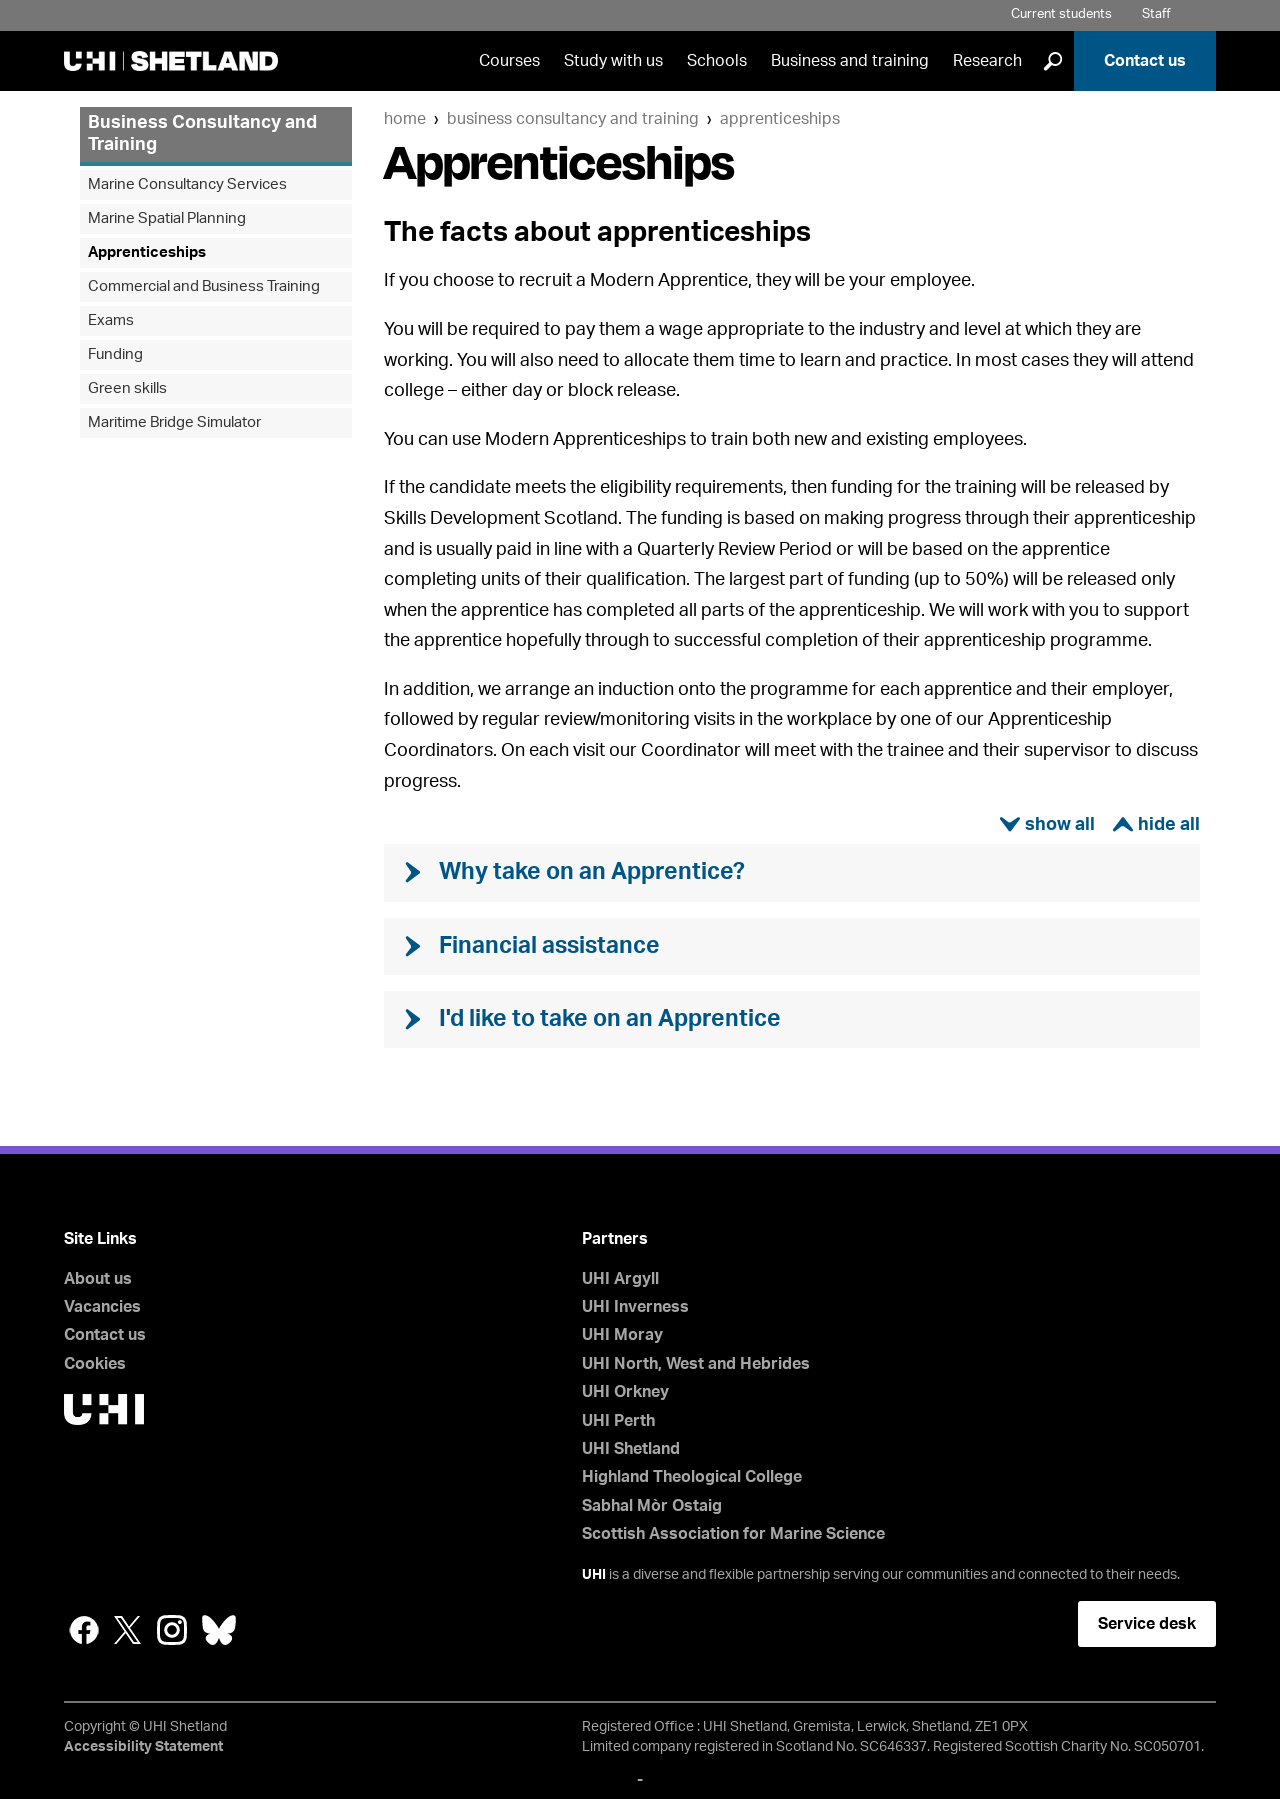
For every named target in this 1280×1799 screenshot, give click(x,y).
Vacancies (102, 1307)
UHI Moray (622, 1336)
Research (987, 61)
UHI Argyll (620, 1279)
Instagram (172, 1630)
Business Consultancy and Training (573, 119)
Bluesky (219, 1630)
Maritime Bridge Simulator (174, 422)
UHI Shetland (631, 1449)
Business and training (850, 61)
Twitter (128, 1630)
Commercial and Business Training (204, 286)
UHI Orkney (625, 1392)
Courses (509, 61)
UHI (594, 1575)
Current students (1061, 14)
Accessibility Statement (143, 1747)
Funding (115, 354)
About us (98, 1279)
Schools (717, 61)
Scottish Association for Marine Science (733, 1534)
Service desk (1147, 1624)
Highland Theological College (692, 1478)
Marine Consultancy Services (187, 184)
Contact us (1145, 61)
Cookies (95, 1364)
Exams (111, 320)
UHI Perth (618, 1421)
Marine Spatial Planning (167, 218)
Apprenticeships (780, 119)
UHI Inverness (635, 1307)
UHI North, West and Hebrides (696, 1364)
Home (405, 119)
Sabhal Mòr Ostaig (652, 1506)
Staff (1156, 14)
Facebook (84, 1630)
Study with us (613, 61)
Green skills (127, 388)
